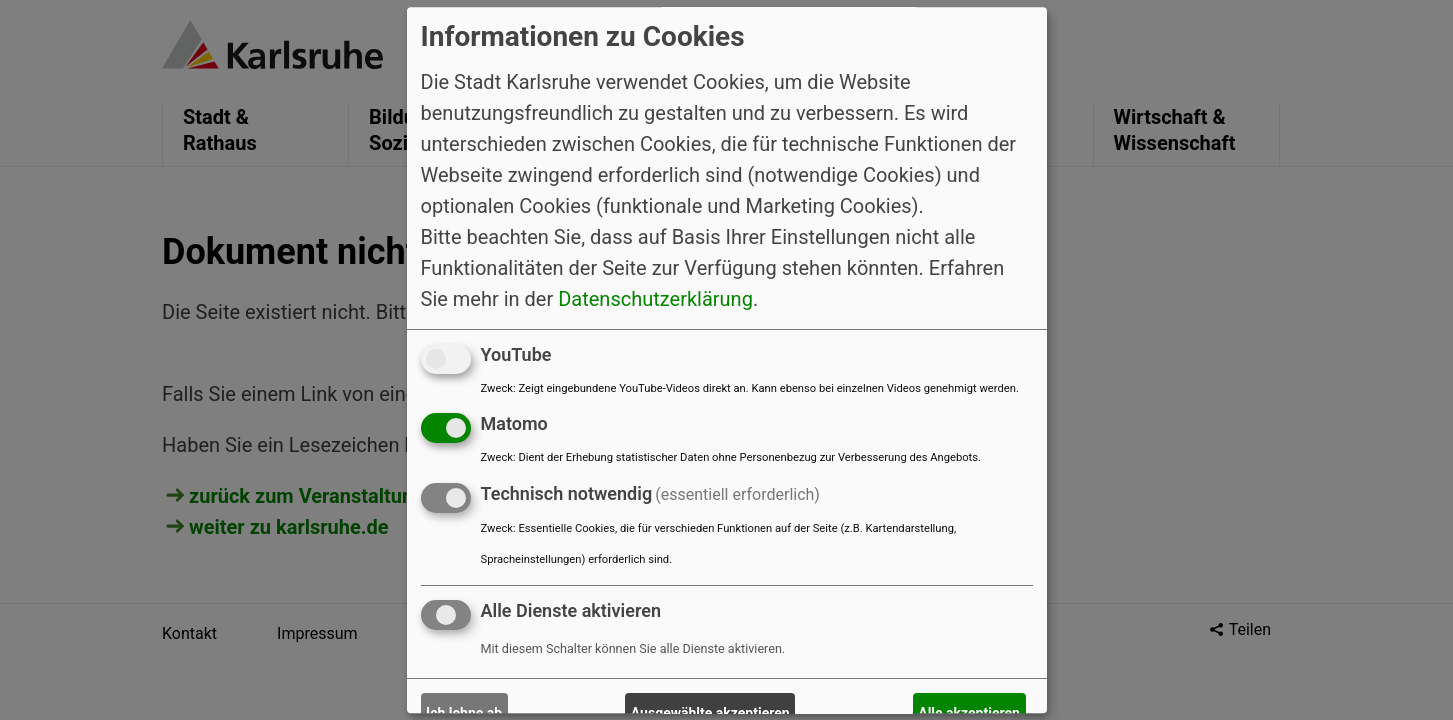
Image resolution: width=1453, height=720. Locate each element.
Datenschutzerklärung (655, 299)
